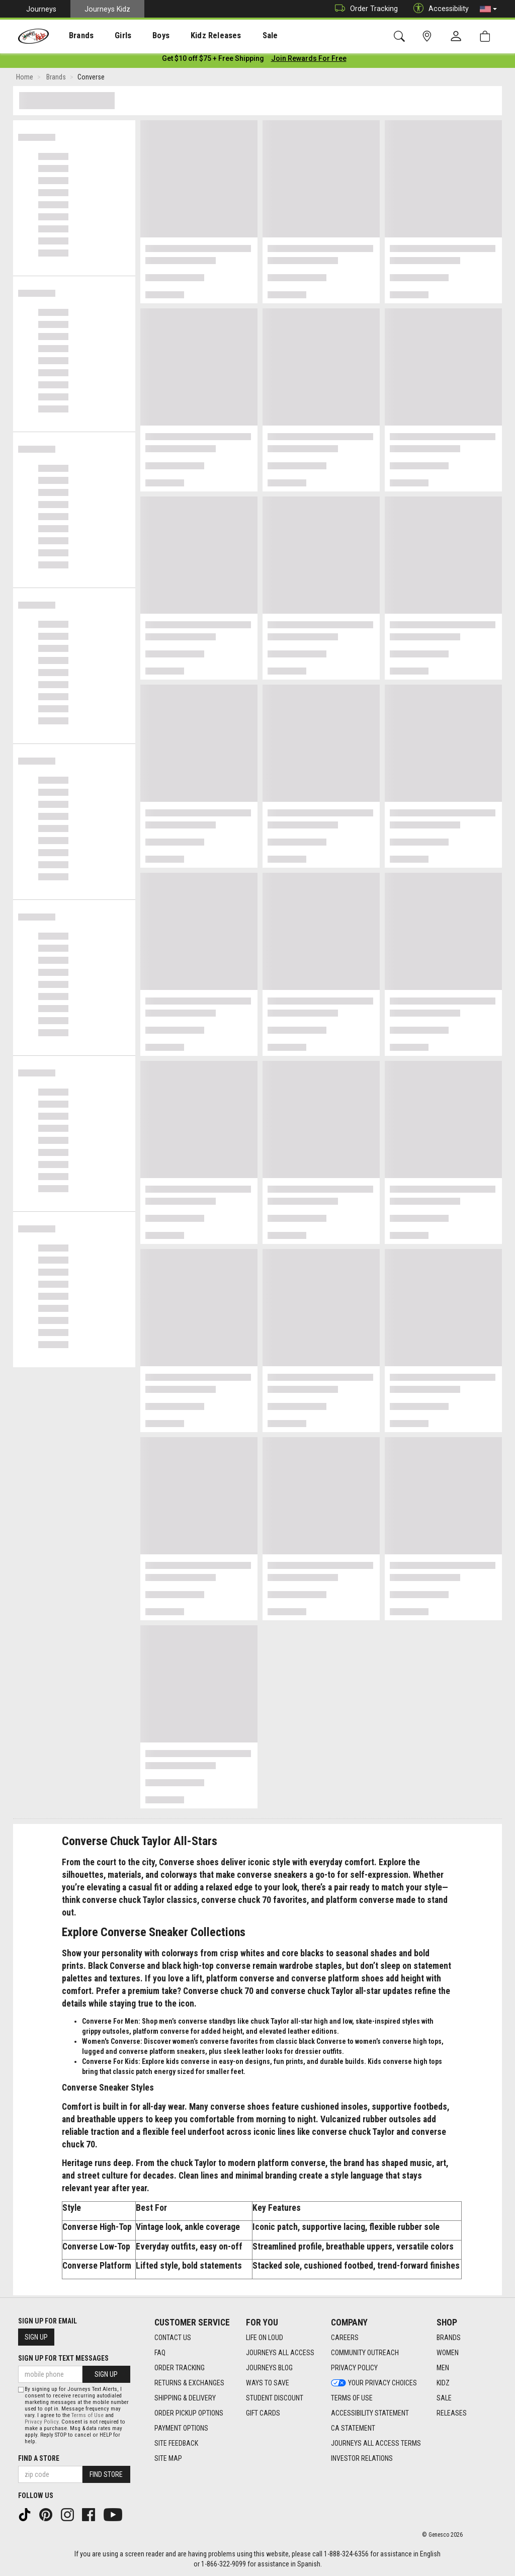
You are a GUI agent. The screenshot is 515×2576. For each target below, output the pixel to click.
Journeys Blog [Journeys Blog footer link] (269, 2368)
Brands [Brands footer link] (449, 2338)
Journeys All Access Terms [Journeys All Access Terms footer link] (376, 2444)
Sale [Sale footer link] (444, 2398)
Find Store (106, 2474)
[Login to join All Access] (213, 60)
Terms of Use (87, 2415)
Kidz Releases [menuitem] (191, 35)
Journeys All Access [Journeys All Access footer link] (280, 2353)
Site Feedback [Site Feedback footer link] (176, 2444)
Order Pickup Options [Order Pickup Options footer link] (188, 2413)
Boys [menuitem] (142, 35)
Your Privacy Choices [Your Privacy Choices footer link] (374, 2383)
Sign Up (36, 2337)
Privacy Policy (41, 2422)
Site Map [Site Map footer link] (168, 2459)
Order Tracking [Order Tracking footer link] (179, 2368)
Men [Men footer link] (443, 2368)
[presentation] (73, 35)
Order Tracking (364, 9)
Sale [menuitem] (240, 35)
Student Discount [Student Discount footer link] (274, 2398)
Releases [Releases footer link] (452, 2413)
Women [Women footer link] (448, 2353)
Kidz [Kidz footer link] (443, 2383)
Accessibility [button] (438, 9)
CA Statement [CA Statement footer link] (353, 2429)
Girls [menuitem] (109, 35)
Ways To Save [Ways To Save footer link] (267, 2383)
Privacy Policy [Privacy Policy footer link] (354, 2368)
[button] (488, 9)
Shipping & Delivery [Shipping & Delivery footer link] (185, 2398)
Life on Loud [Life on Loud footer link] (264, 2338)
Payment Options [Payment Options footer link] (181, 2429)
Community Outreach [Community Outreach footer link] (365, 2353)
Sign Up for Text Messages (63, 2358)
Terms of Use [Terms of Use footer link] (352, 2398)
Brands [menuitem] (73, 35)
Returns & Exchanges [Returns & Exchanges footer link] (189, 2383)
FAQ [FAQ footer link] (159, 2353)
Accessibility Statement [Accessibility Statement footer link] (370, 2413)
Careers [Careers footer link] (345, 2338)
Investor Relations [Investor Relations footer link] (362, 2459)
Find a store (38, 2458)
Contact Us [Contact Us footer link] (172, 2338)
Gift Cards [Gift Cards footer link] (263, 2413)
